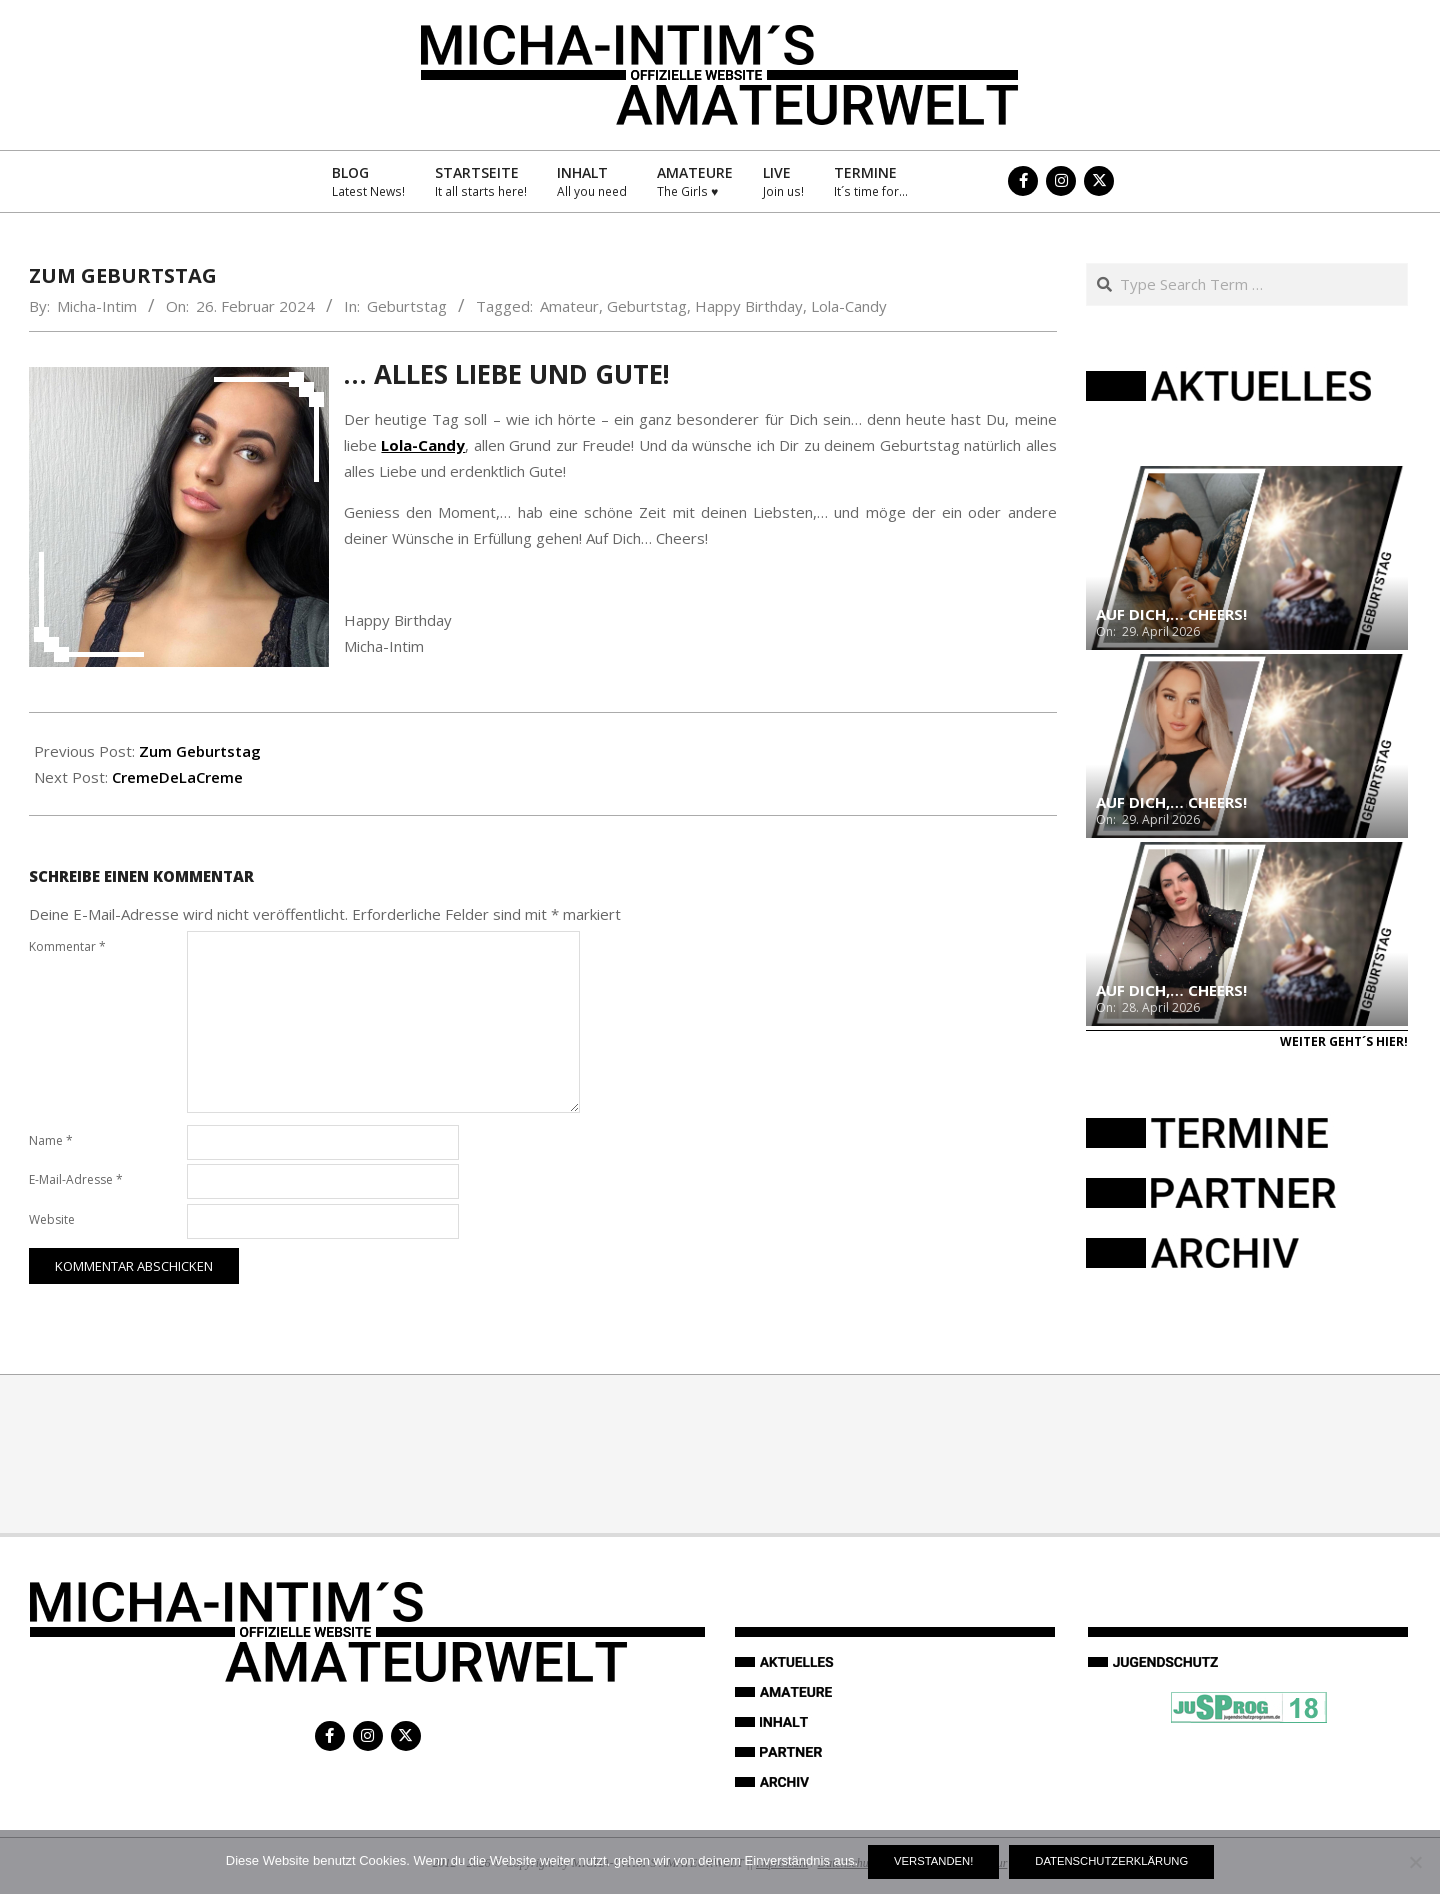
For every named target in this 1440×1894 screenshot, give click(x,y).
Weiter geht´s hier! (1344, 1041)
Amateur (569, 306)
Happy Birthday (749, 306)
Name (51, 1140)
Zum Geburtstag (200, 751)
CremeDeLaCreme (177, 777)
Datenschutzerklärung (1111, 1861)
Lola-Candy (849, 306)
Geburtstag (407, 306)
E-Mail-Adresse (76, 1179)
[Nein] (1415, 1862)
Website (52, 1219)
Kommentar (67, 946)
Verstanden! (933, 1861)
